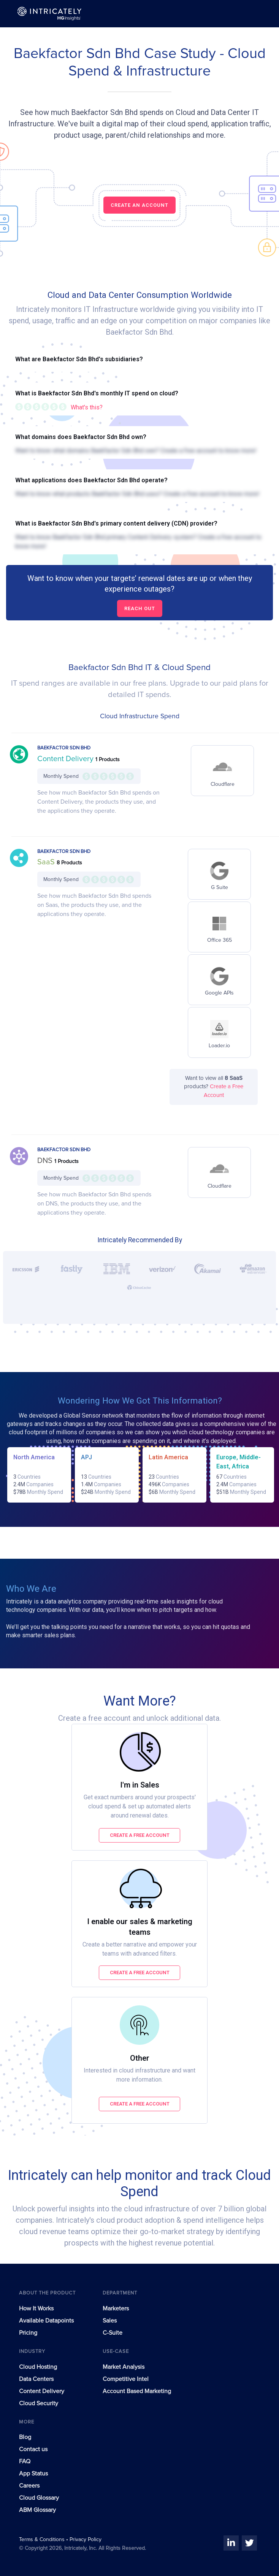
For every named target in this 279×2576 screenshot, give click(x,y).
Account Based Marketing (137, 2391)
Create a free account (140, 1835)
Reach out (139, 608)
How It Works (36, 2308)
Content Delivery (66, 759)
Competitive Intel (126, 2379)
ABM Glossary (37, 2510)
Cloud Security (38, 2403)
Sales (110, 2321)
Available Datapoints (46, 2321)
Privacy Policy (85, 2539)
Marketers (116, 2308)
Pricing (28, 2333)
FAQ (24, 2461)
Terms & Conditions (42, 2539)
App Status (33, 2474)
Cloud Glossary (39, 2498)
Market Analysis (123, 2367)
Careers (29, 2486)
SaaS (47, 862)
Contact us (33, 2449)
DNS (45, 1160)
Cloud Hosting (38, 2367)
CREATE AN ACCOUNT (139, 205)
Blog (25, 2437)
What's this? (87, 407)
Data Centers (36, 2379)
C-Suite (112, 2333)
